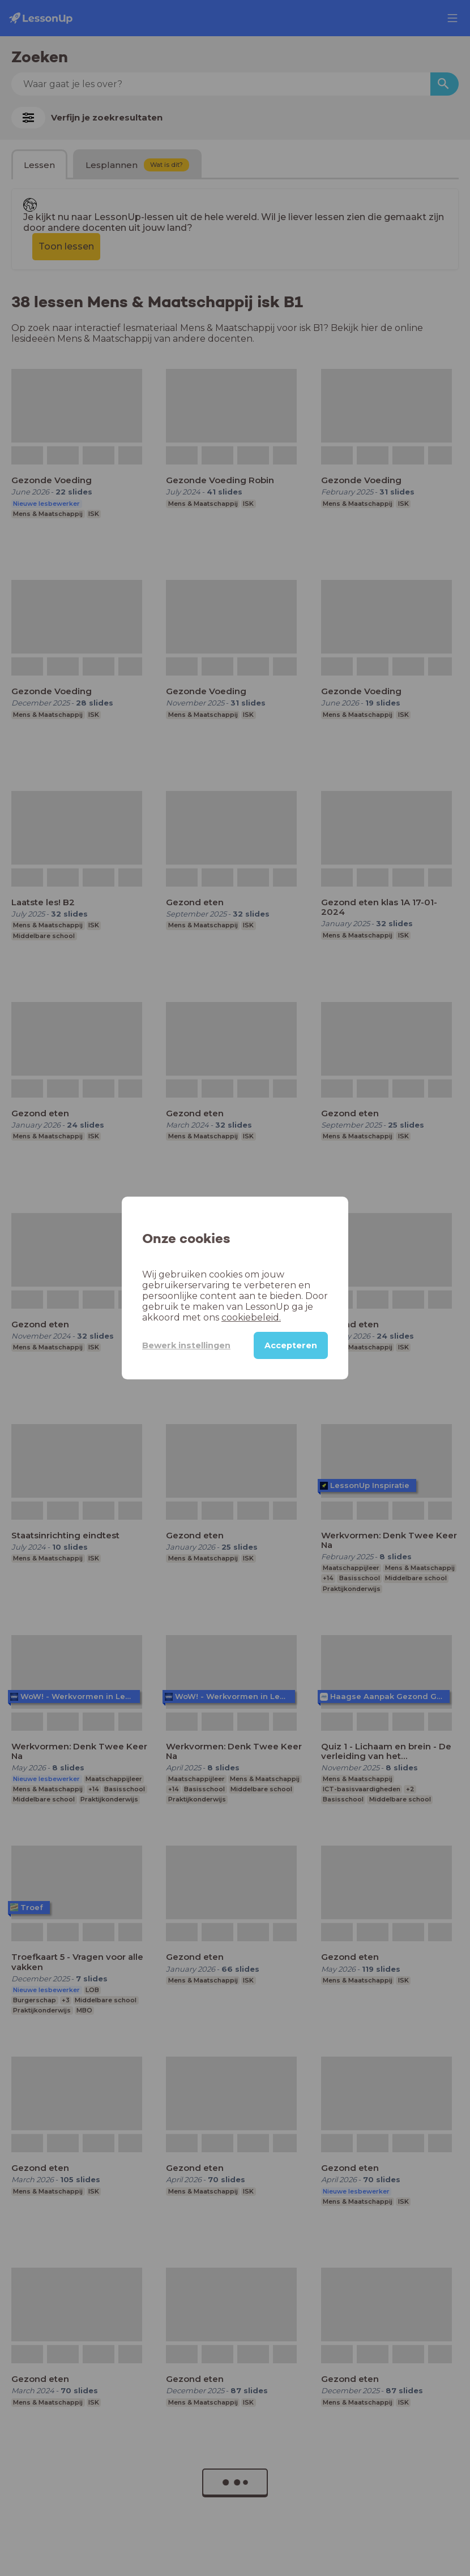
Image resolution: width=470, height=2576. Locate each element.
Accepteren (290, 1345)
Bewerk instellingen (186, 1345)
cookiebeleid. (251, 1317)
